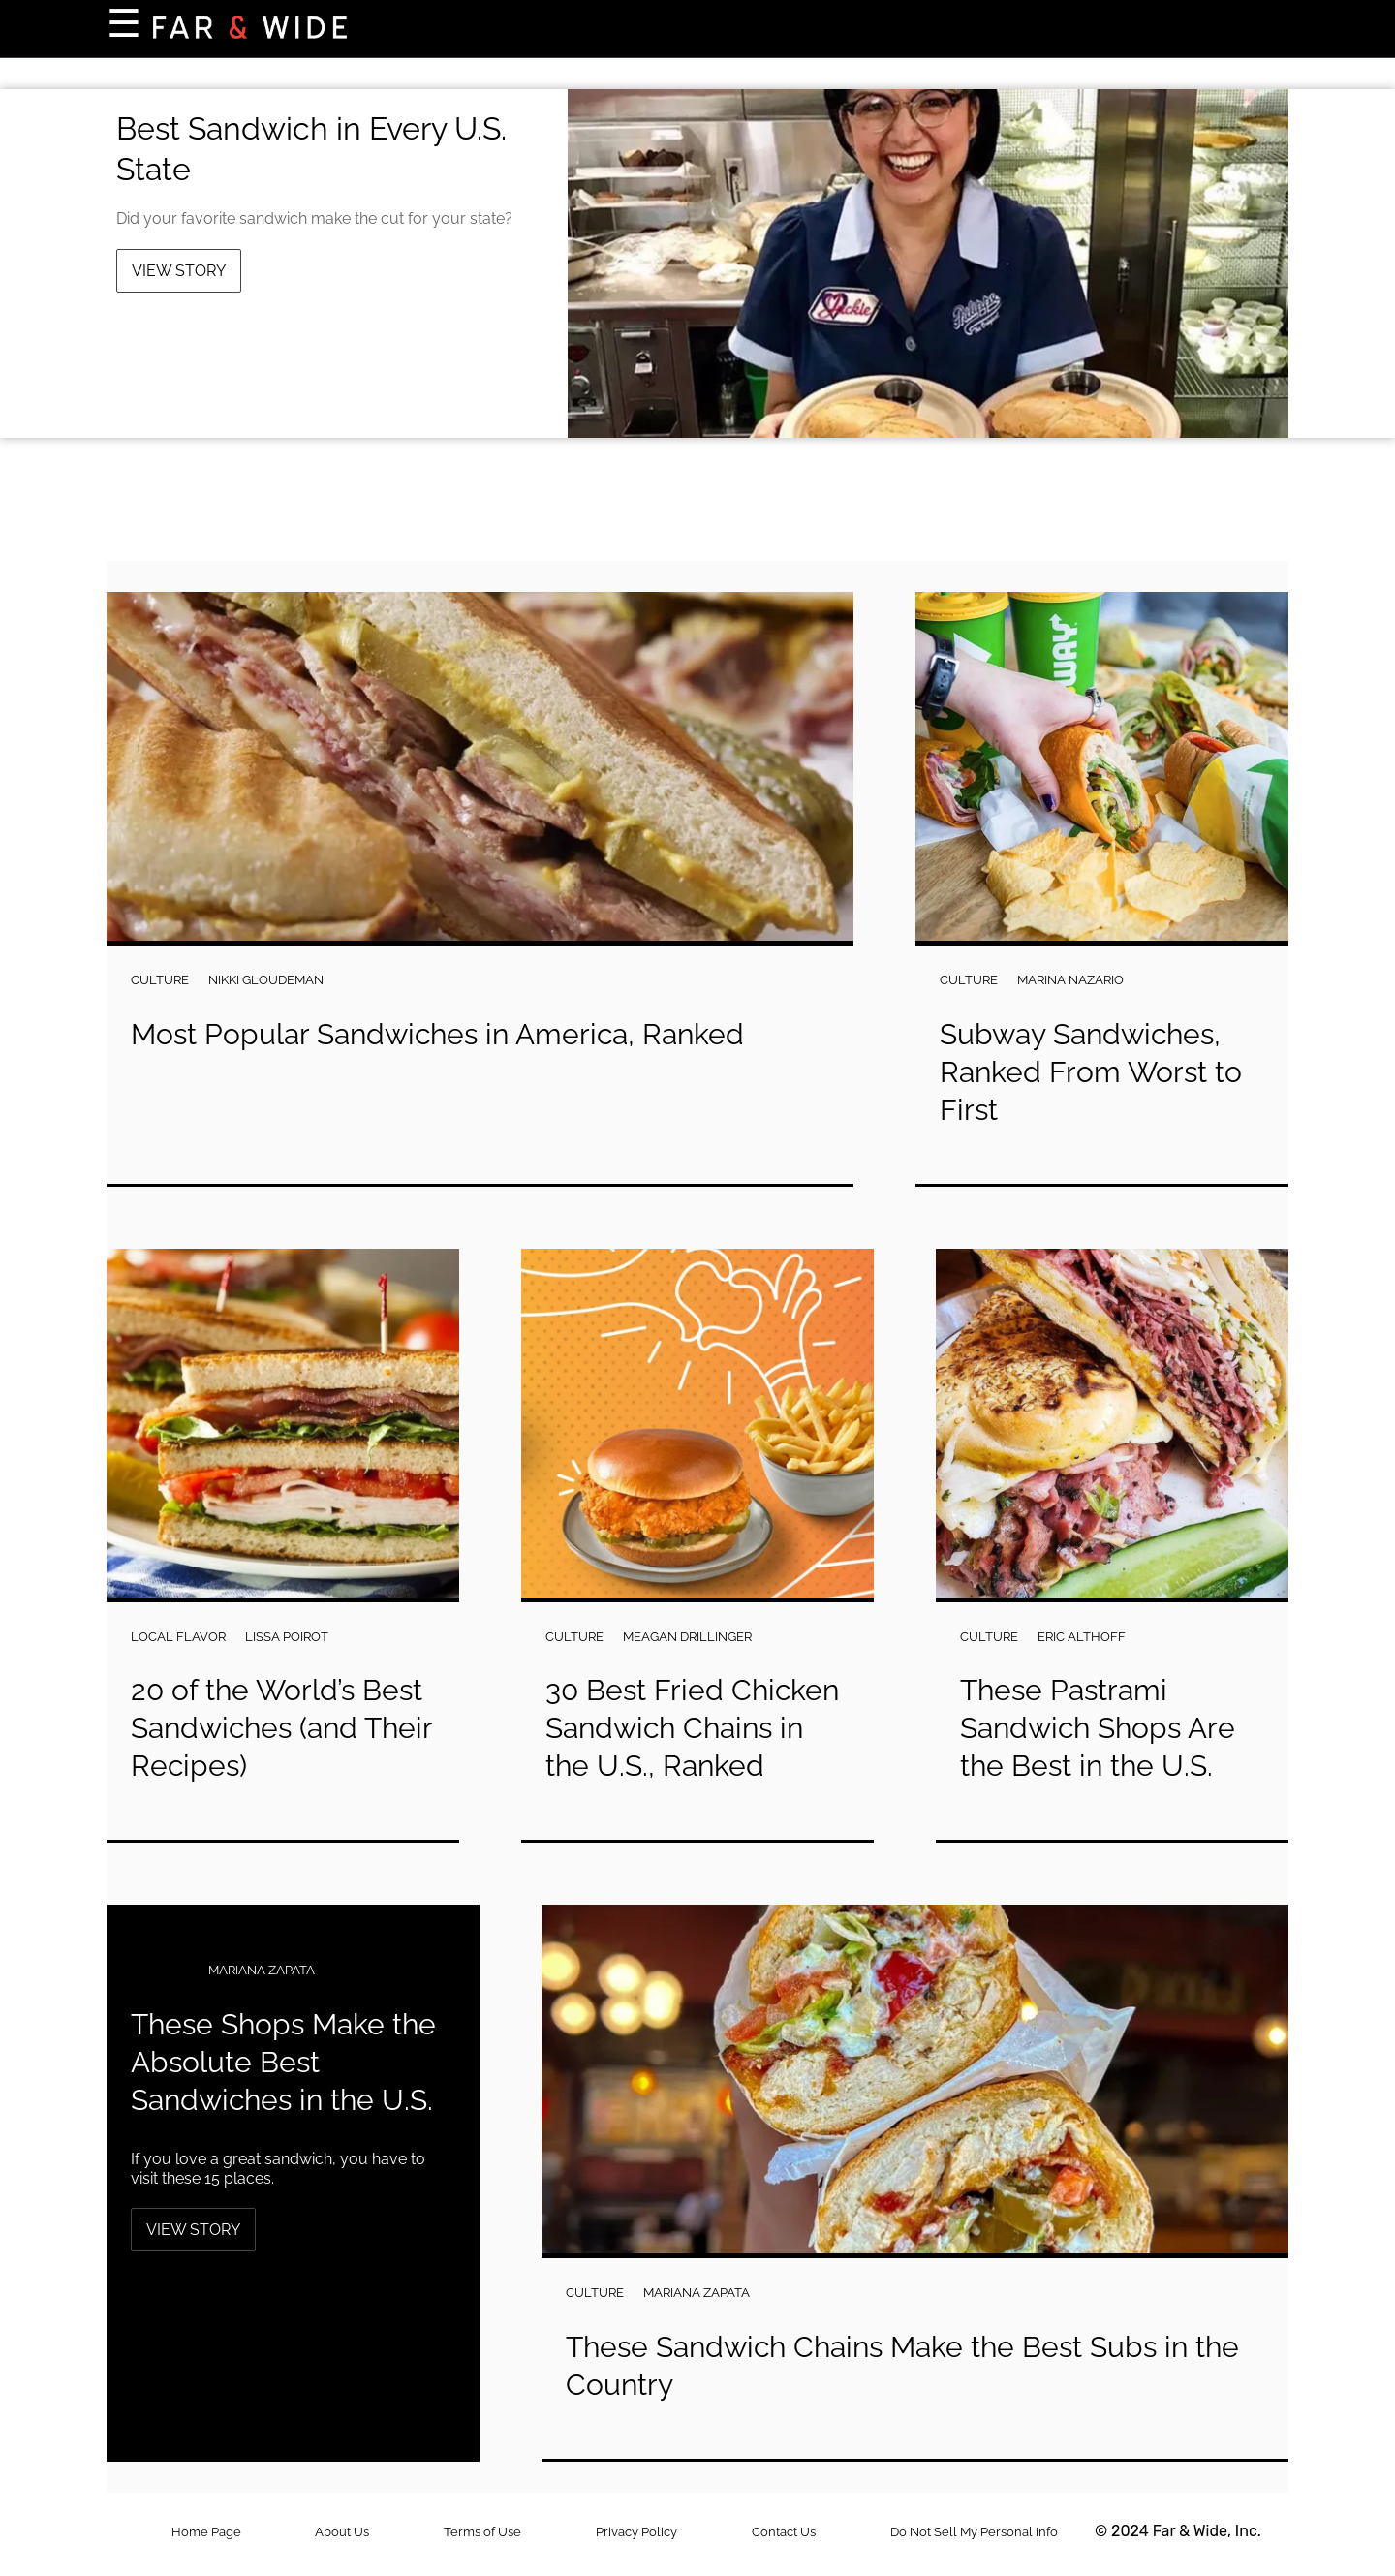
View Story (179, 271)
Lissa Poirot (286, 1636)
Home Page (206, 2532)
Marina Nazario (1070, 980)
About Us (342, 2532)
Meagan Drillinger (687, 1636)
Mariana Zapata (261, 1970)
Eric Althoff (1082, 1636)
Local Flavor (178, 1636)
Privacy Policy (636, 2532)
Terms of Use (482, 2532)
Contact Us (784, 2532)
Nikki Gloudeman (266, 980)
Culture (160, 980)
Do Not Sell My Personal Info (974, 2532)
